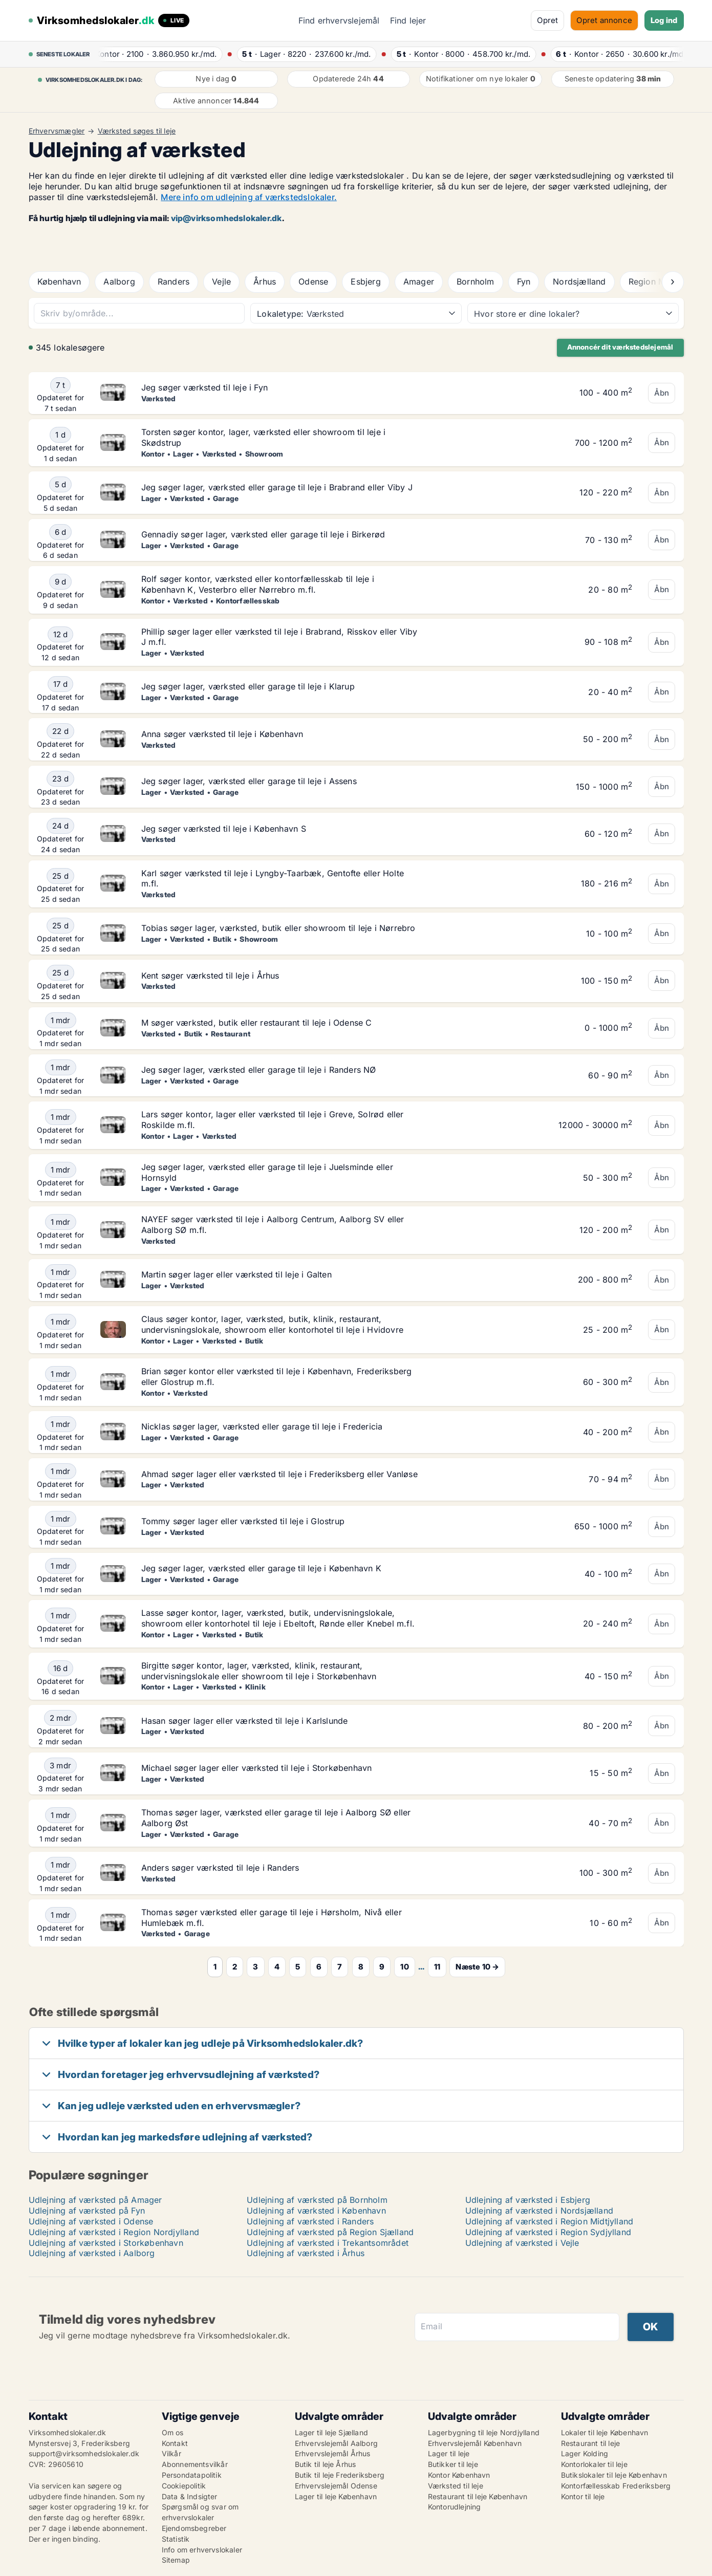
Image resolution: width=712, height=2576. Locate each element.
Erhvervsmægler (57, 131)
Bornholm (475, 281)
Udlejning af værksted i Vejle (522, 2243)
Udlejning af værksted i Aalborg (92, 2253)
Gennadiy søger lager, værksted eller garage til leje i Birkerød (263, 534)
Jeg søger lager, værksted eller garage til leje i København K (261, 1568)
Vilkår (171, 2453)
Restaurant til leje (590, 2443)
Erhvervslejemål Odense (336, 2485)
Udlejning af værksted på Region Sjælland (330, 2232)
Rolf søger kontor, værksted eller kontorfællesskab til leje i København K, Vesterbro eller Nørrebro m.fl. (257, 584)
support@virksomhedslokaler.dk (84, 2453)
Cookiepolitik (184, 2485)
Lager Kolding (585, 2453)
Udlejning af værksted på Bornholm (317, 2200)
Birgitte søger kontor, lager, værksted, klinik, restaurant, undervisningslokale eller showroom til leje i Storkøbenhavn (259, 1670)
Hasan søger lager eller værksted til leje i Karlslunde (244, 1721)
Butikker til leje (453, 2464)
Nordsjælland (579, 281)
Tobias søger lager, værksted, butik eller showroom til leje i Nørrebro (278, 928)
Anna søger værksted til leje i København (222, 734)
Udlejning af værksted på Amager (95, 2200)
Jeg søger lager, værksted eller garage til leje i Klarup (248, 686)
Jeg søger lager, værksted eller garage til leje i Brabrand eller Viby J (277, 487)
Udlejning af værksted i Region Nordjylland (114, 2232)
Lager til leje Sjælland (332, 2432)
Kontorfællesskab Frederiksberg (616, 2485)
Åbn (662, 393)
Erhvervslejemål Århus (333, 2453)
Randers (173, 281)
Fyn (524, 281)
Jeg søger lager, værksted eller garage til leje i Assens (249, 781)
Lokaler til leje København (605, 2432)
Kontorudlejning (454, 2506)
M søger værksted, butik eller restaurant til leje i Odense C (256, 1023)
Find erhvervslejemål (339, 20)
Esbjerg (365, 281)
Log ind (664, 20)
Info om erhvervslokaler (202, 2549)
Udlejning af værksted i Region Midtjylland (549, 2221)
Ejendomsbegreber (194, 2528)
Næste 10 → (477, 1967)
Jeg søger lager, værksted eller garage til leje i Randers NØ (258, 1070)
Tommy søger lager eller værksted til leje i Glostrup (242, 1521)
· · (158, 54)
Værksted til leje (455, 2485)
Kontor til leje (583, 2496)
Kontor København (459, 2475)
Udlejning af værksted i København (316, 2210)
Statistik (176, 2539)
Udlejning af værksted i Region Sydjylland (548, 2232)
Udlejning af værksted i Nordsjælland (539, 2210)
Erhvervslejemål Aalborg (336, 2443)
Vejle (221, 281)
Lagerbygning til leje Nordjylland (484, 2432)
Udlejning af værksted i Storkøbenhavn (106, 2243)
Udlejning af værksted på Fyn (87, 2210)
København (59, 281)
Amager (418, 281)
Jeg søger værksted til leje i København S (223, 829)
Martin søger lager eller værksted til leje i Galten (236, 1274)
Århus (264, 281)
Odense (313, 281)
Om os (173, 2432)
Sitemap (176, 2560)
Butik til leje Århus (325, 2464)
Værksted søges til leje (137, 131)
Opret (547, 20)
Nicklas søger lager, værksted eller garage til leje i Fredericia (262, 1426)
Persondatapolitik (192, 2475)
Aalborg (119, 281)
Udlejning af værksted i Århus (305, 2253)
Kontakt (175, 2443)
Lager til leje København (336, 2496)
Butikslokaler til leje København (614, 2475)
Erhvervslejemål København (475, 2443)
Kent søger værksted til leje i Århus (210, 975)
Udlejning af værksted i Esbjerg (527, 2200)
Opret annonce (604, 20)
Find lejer (408, 20)
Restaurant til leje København (478, 2496)
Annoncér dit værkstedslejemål (620, 347)
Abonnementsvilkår (195, 2464)
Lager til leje (449, 2453)
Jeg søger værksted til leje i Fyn (204, 387)
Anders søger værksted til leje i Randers (220, 1868)
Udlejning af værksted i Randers (310, 2221)
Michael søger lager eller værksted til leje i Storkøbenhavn (256, 1768)
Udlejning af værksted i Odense (91, 2221)
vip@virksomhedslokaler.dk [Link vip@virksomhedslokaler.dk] (226, 218)
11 (437, 1967)
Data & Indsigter (190, 2496)
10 (404, 1967)
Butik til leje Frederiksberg (340, 2475)
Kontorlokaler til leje (594, 2464)
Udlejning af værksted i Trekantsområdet (327, 2243)
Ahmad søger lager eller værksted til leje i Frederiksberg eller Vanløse (279, 1474)
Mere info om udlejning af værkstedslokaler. (249, 197)
